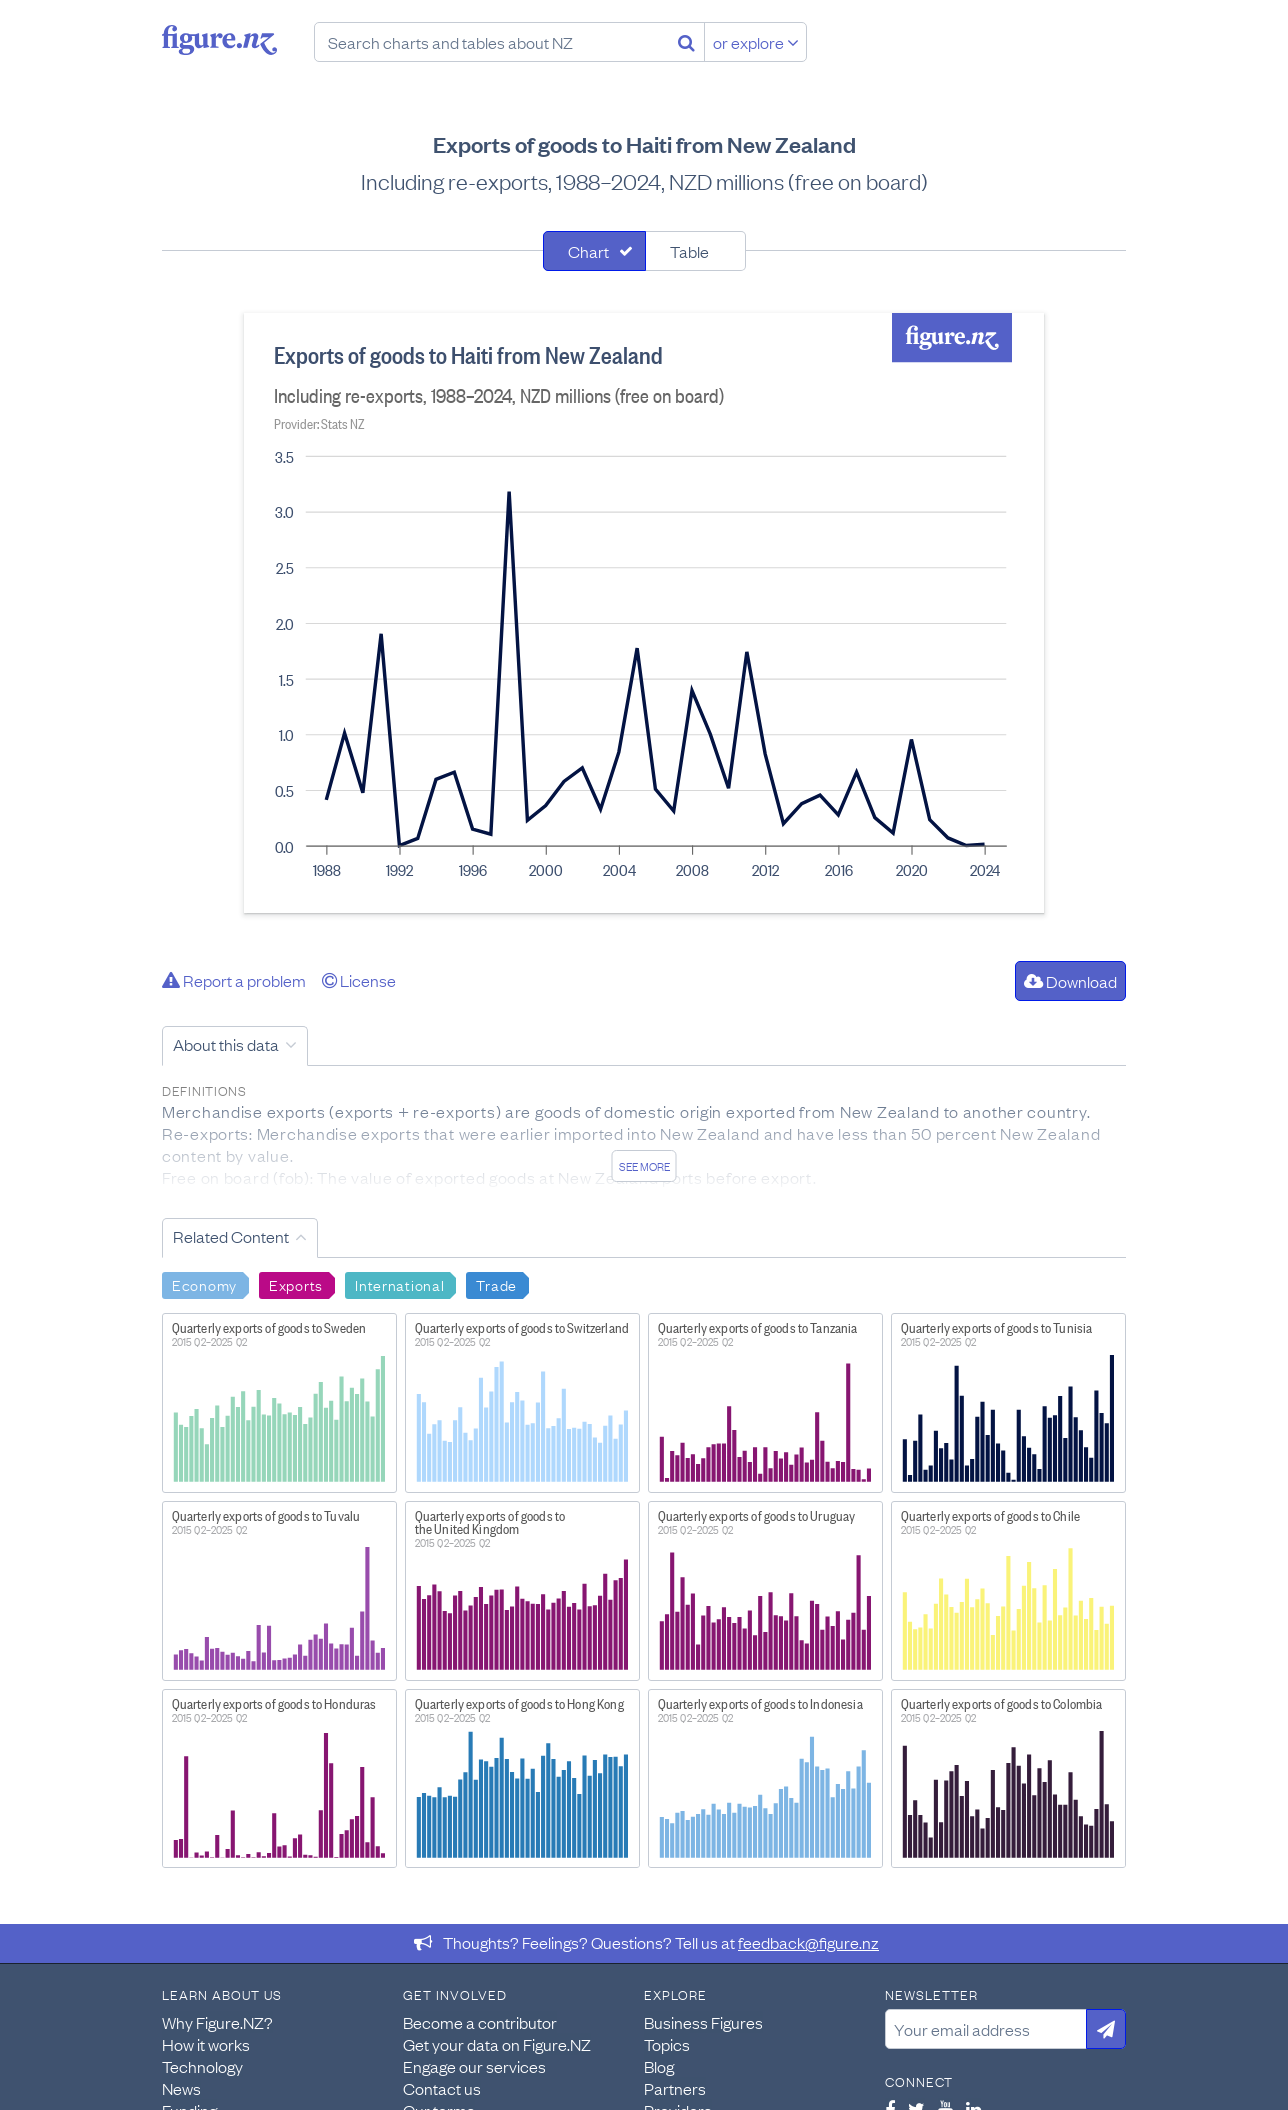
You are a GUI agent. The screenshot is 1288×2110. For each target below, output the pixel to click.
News (181, 2088)
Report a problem (234, 980)
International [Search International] (399, 1284)
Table (689, 251)
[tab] (594, 251)
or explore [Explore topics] (756, 42)
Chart (588, 251)
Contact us (442, 2088)
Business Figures (703, 2022)
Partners (675, 2088)
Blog (659, 2066)
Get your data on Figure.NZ (497, 2044)
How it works (206, 2044)
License (359, 980)
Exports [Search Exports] (296, 1284)
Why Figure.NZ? (217, 2022)
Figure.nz (219, 40)
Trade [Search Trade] (496, 1284)
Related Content (231, 1236)
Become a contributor (480, 2022)
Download (1070, 981)
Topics (667, 2044)
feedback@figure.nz (808, 1942)
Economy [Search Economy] (204, 1284)
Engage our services (474, 2066)
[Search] (686, 42)
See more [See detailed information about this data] (644, 1166)
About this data (226, 1044)
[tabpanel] (644, 613)
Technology (202, 2066)
